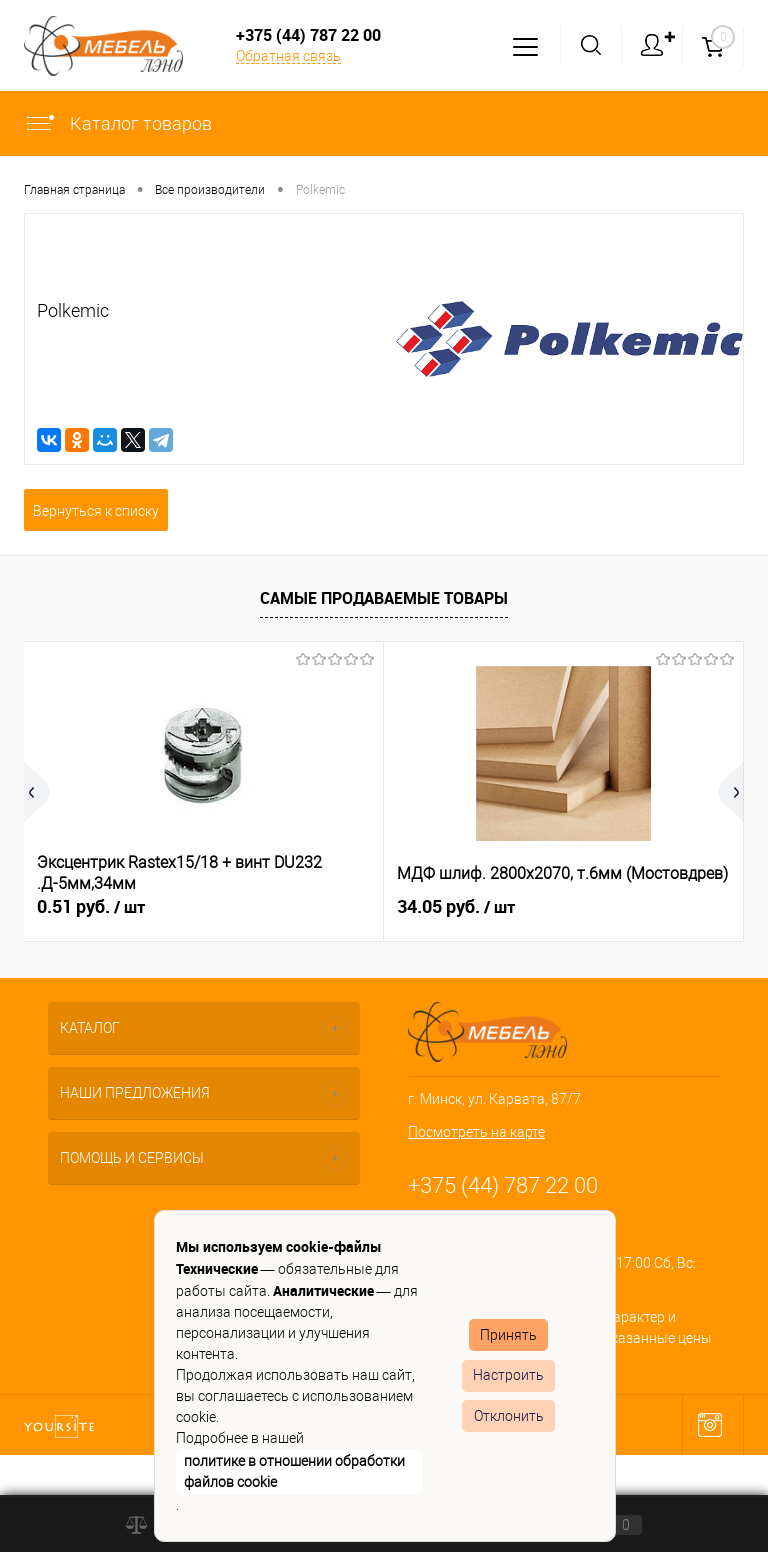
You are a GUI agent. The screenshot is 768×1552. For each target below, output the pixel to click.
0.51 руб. (91, 907)
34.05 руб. (456, 907)
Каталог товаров (118, 123)
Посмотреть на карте (476, 1132)
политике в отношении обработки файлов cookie (294, 1471)
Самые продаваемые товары (384, 598)
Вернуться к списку (96, 511)
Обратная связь (288, 56)
